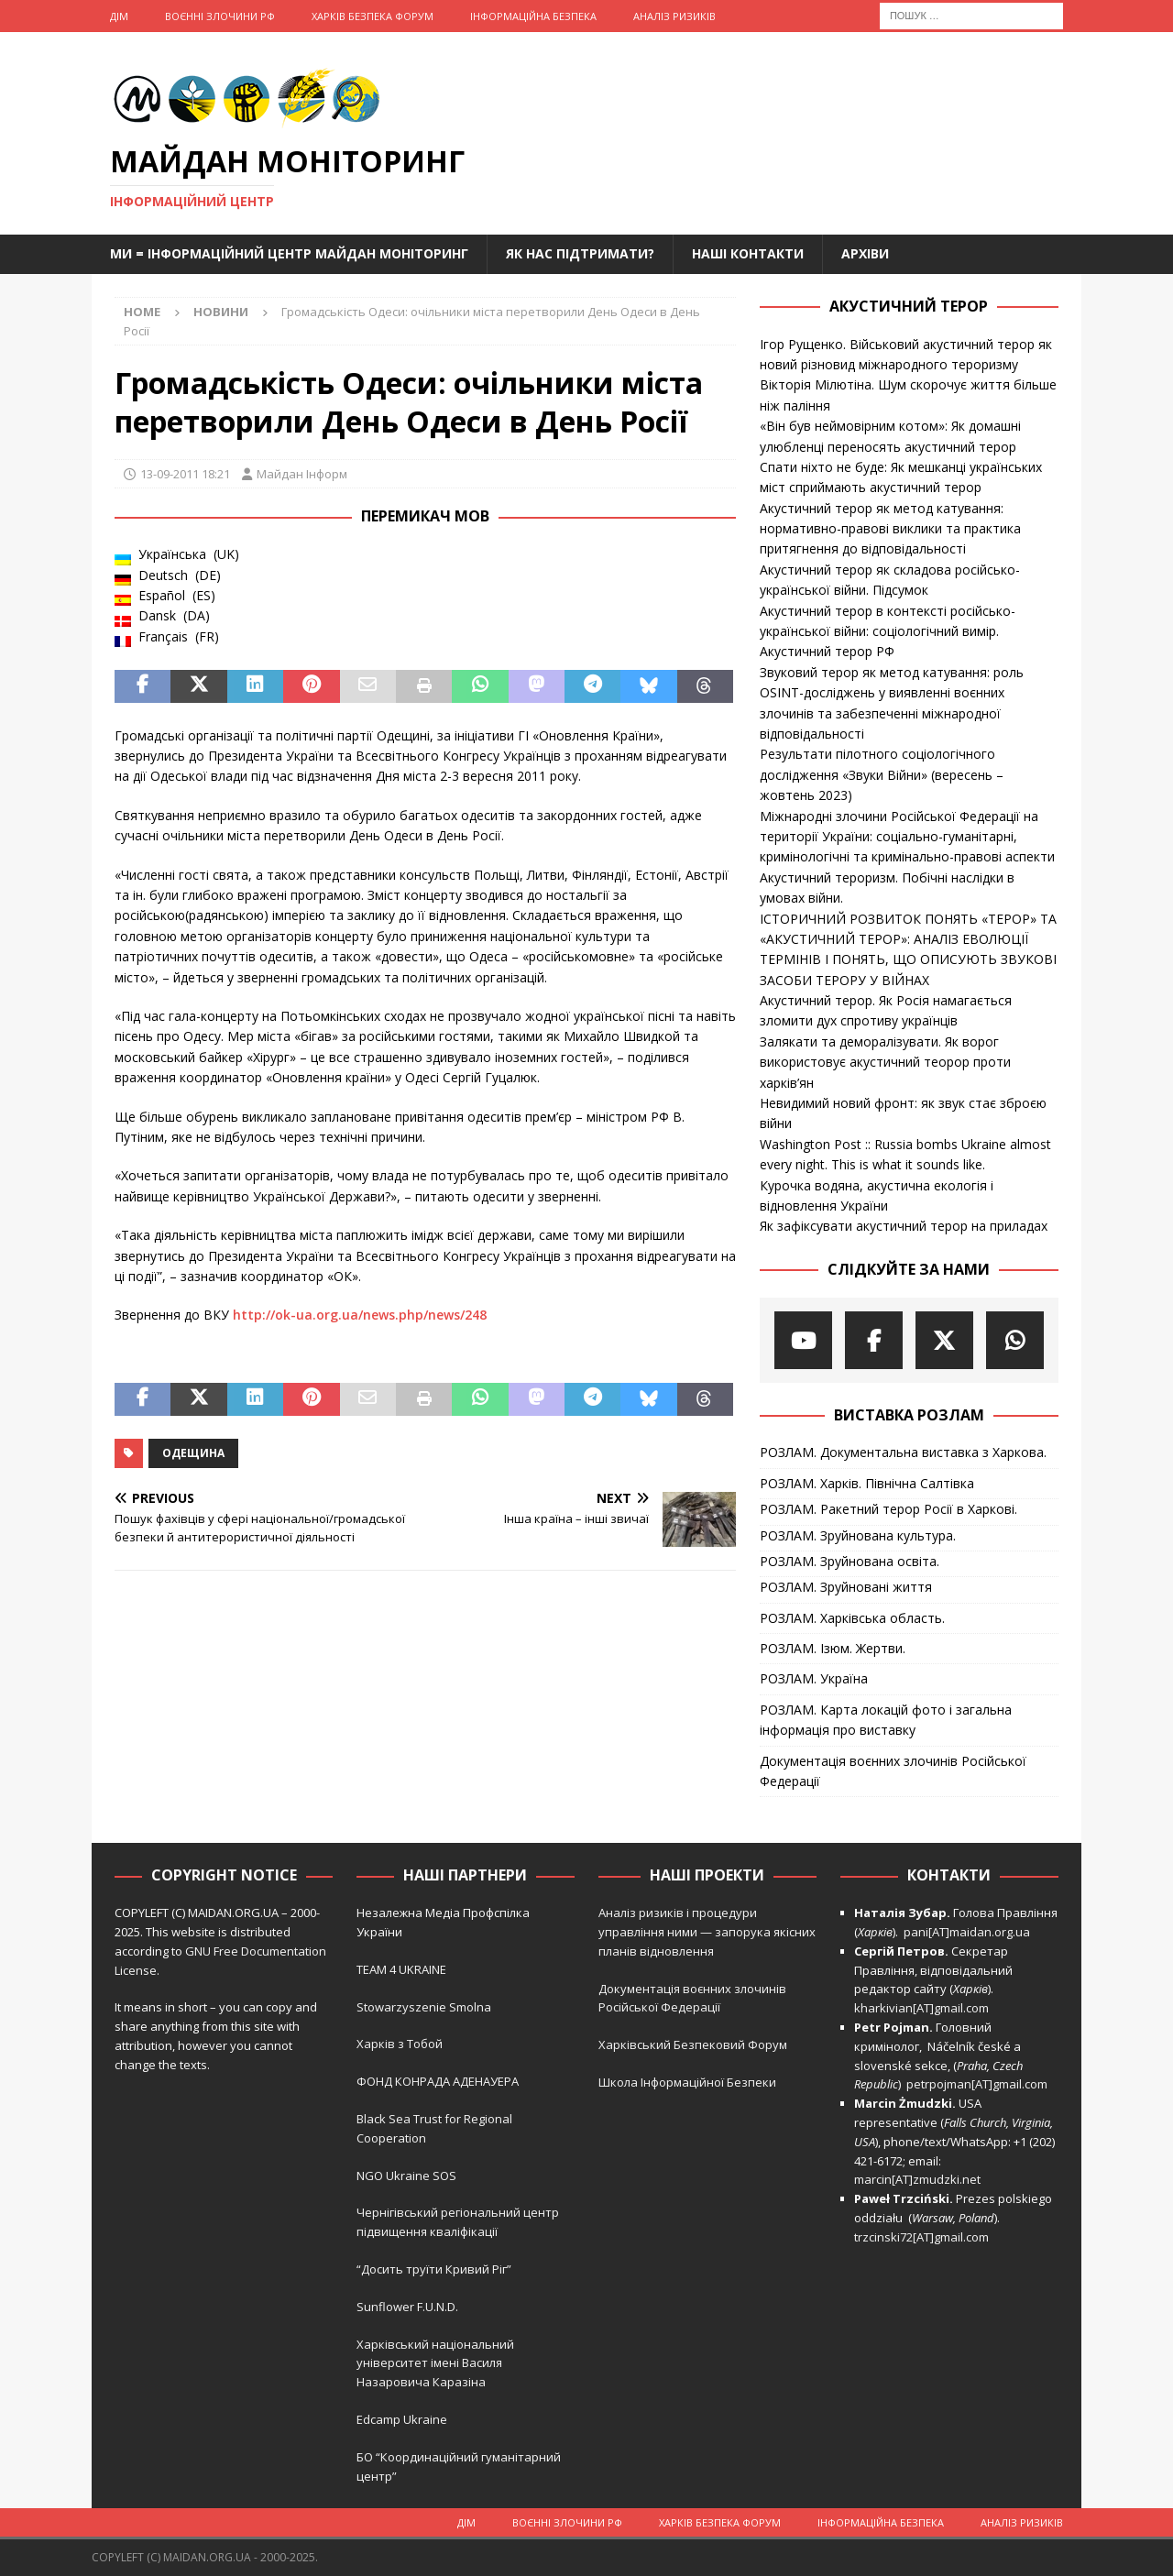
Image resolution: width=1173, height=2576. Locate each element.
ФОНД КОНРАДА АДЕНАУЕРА (438, 2081)
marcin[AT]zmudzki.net (917, 2179)
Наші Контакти (748, 253)
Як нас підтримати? (580, 253)
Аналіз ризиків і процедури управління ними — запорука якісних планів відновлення (707, 1931)
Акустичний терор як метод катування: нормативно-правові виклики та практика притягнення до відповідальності (890, 528)
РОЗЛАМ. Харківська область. (852, 1618)
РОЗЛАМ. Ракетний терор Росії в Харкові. (888, 1509)
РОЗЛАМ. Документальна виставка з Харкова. (903, 1452)
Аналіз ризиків (674, 16)
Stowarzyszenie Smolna (423, 2007)
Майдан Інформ (302, 474)
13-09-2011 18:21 (185, 474)
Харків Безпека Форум (372, 16)
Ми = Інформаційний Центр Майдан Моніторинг (289, 253)
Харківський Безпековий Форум (692, 2044)
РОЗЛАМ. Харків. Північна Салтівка (867, 1483)
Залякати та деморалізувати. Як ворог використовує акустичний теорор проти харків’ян (885, 1062)
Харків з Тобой (399, 2043)
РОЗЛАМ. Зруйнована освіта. (849, 1561)
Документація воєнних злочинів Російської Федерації (893, 1771)
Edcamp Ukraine (401, 2419)
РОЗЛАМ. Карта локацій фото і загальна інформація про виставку (886, 1719)
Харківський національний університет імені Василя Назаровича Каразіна (435, 2363)
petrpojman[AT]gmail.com (976, 2084)
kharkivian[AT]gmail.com (921, 2008)
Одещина (193, 1453)
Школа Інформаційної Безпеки (687, 2082)
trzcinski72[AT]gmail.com (924, 2237)
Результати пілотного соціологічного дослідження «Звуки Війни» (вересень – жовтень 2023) (881, 774)
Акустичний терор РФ (827, 651)
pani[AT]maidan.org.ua (967, 1932)
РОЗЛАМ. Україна (814, 1678)
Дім (119, 16)
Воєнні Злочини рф (220, 16)
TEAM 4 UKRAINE (401, 1969)
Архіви (865, 253)
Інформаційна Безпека (533, 16)
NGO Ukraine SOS (406, 2175)
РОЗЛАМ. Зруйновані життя (846, 1586)
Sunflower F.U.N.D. (407, 2306)
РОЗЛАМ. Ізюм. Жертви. (832, 1648)
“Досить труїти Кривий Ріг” (433, 2269)
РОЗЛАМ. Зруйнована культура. (858, 1535)
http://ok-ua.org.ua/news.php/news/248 (360, 1314)
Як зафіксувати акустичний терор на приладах (903, 1225)
